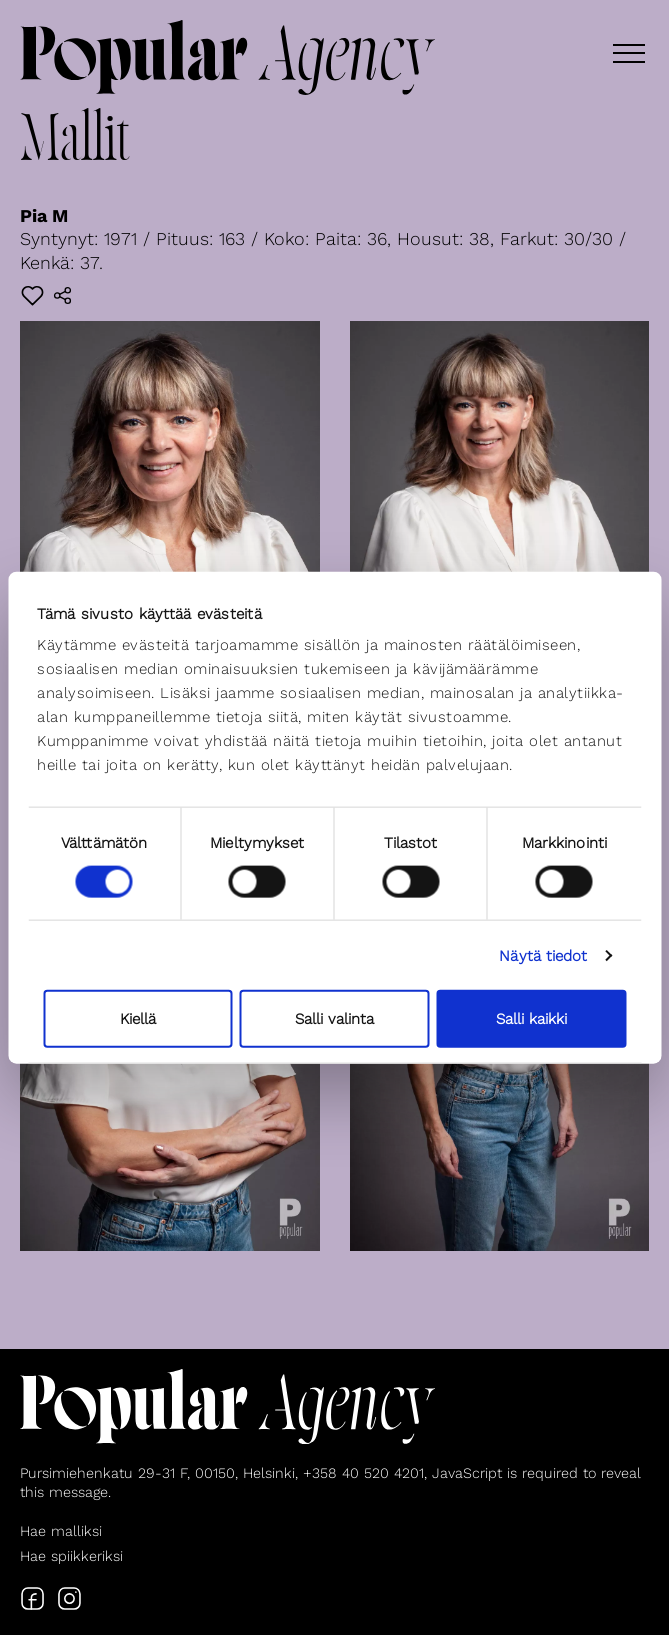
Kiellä (138, 1019)
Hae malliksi (61, 1531)
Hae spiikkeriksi (71, 1556)
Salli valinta (334, 1019)
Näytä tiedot (543, 955)
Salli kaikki (531, 1019)
